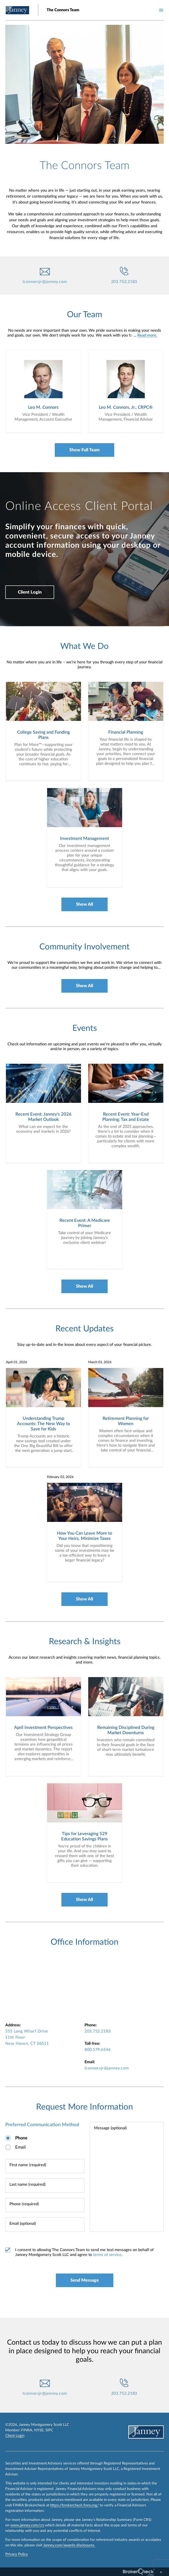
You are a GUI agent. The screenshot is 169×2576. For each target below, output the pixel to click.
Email (20, 2147)
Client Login (30, 592)
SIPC (49, 2430)
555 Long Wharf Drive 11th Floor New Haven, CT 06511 (27, 2037)
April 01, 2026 (16, 1362)
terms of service (107, 2255)
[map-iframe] (84, 1985)
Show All (84, 904)
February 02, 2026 (60, 1477)
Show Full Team (84, 450)
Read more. (147, 335)
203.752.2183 (124, 282)
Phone (21, 2138)
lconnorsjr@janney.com (45, 282)
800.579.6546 (97, 2050)
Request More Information (84, 2107)
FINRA (26, 2430)
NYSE (39, 2430)
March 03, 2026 (100, 1362)
